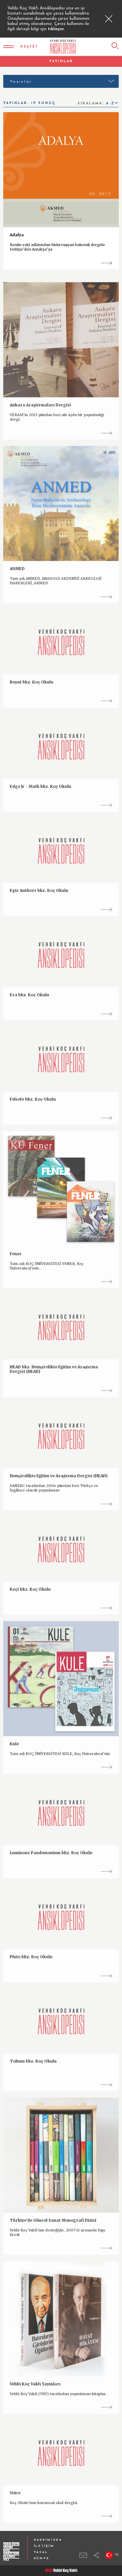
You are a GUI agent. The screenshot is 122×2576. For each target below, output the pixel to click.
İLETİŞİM (44, 2546)
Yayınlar (21, 82)
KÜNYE (41, 2558)
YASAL (41, 2552)
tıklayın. (56, 29)
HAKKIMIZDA (48, 2539)
